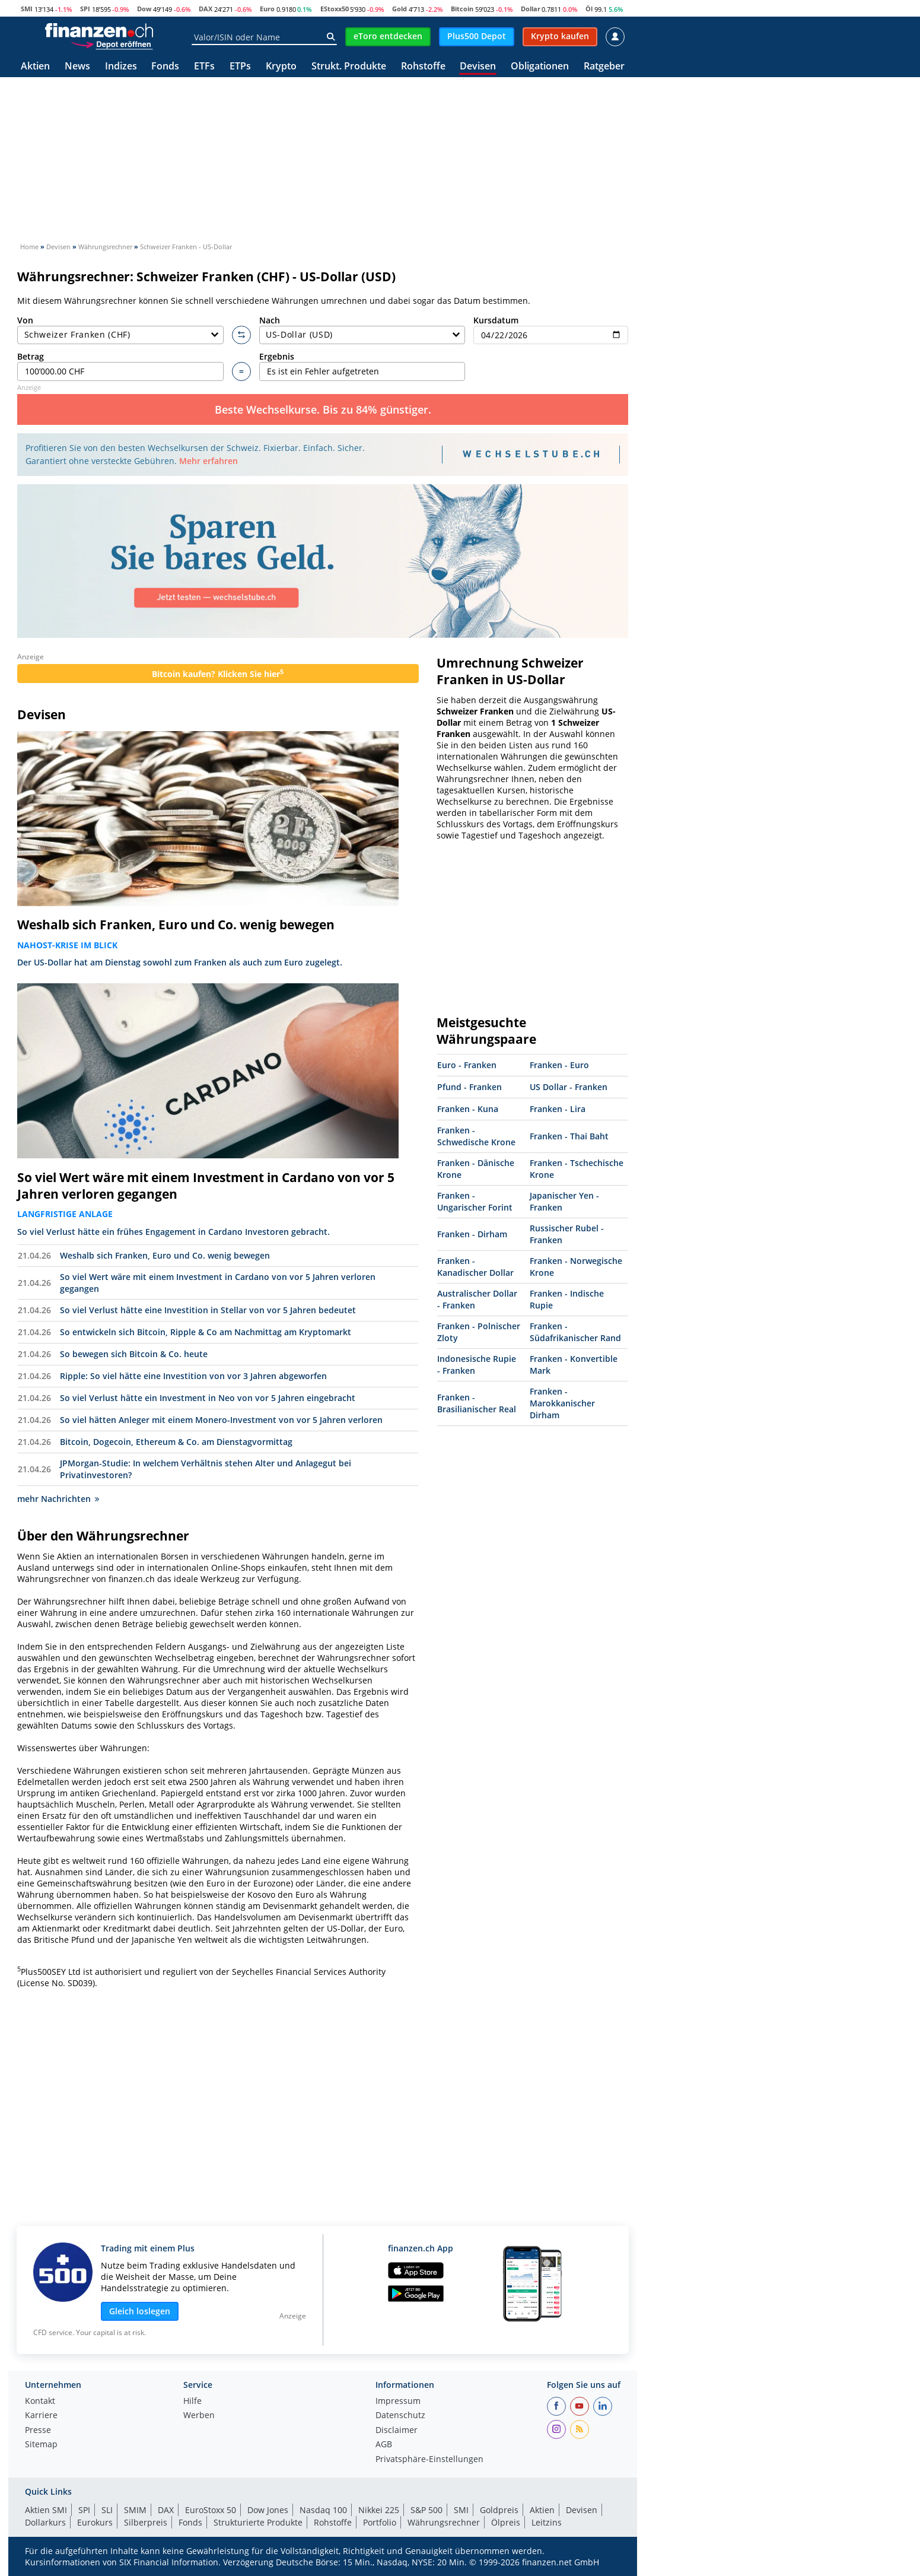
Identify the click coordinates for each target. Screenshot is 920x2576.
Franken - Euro (559, 1065)
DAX (205, 8)
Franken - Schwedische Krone (476, 1136)
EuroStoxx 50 (210, 2509)
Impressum (398, 2401)
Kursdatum (550, 330)
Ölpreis (505, 2522)
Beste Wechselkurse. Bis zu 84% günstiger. (323, 409)
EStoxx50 (334, 8)
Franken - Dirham (472, 1234)
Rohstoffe (423, 66)
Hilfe (192, 2401)
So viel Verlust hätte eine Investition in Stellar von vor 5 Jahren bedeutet (208, 1310)
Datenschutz (400, 2416)
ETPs (240, 66)
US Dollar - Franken (568, 1086)
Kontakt (40, 2401)
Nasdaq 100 (323, 2509)
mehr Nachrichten (58, 1498)
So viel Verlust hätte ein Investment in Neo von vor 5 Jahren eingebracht (207, 1397)
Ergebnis (362, 366)
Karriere (41, 2416)
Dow (144, 8)
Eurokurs (95, 2522)
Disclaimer (396, 2430)
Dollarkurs (45, 2522)
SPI (85, 8)
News (77, 66)
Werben (199, 2416)
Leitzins (546, 2522)
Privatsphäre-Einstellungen (429, 2459)
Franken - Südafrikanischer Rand (575, 1331)
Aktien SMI (46, 2509)
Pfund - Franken (469, 1086)
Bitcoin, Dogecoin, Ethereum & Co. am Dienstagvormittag (176, 1441)
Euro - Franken (466, 1065)
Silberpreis (145, 2522)
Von (120, 330)
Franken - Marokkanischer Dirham (562, 1403)
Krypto (281, 66)
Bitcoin (462, 8)
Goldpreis (499, 2509)
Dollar (530, 8)
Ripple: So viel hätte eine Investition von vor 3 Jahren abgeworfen (193, 1375)
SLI (107, 2509)
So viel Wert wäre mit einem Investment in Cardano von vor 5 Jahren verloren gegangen (205, 1185)
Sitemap (41, 2445)
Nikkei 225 (378, 2509)
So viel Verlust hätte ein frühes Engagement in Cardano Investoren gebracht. (173, 1231)
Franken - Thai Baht (569, 1136)
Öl (589, 8)
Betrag (120, 366)
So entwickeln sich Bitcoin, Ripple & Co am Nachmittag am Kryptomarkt (205, 1332)
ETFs (204, 66)
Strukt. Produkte (348, 66)
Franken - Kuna (467, 1108)
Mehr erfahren (208, 460)
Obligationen (540, 66)
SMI (27, 8)
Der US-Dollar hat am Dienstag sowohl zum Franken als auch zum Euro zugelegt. (179, 962)
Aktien (35, 66)
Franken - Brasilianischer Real (476, 1403)
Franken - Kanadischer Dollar (475, 1266)
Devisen (478, 66)
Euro (267, 8)
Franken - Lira (557, 1108)
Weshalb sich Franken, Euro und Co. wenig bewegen (176, 924)
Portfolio (379, 2522)
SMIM (135, 2509)
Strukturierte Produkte (258, 2522)
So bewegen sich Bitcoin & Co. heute (134, 1354)
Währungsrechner (444, 2522)
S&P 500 (426, 2509)
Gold (399, 8)
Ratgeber (604, 66)
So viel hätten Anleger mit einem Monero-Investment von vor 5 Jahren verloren (221, 1419)
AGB (383, 2445)
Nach (362, 330)
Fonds (165, 66)
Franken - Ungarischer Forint (474, 1201)
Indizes (121, 66)
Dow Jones (267, 2509)
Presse (38, 2430)
